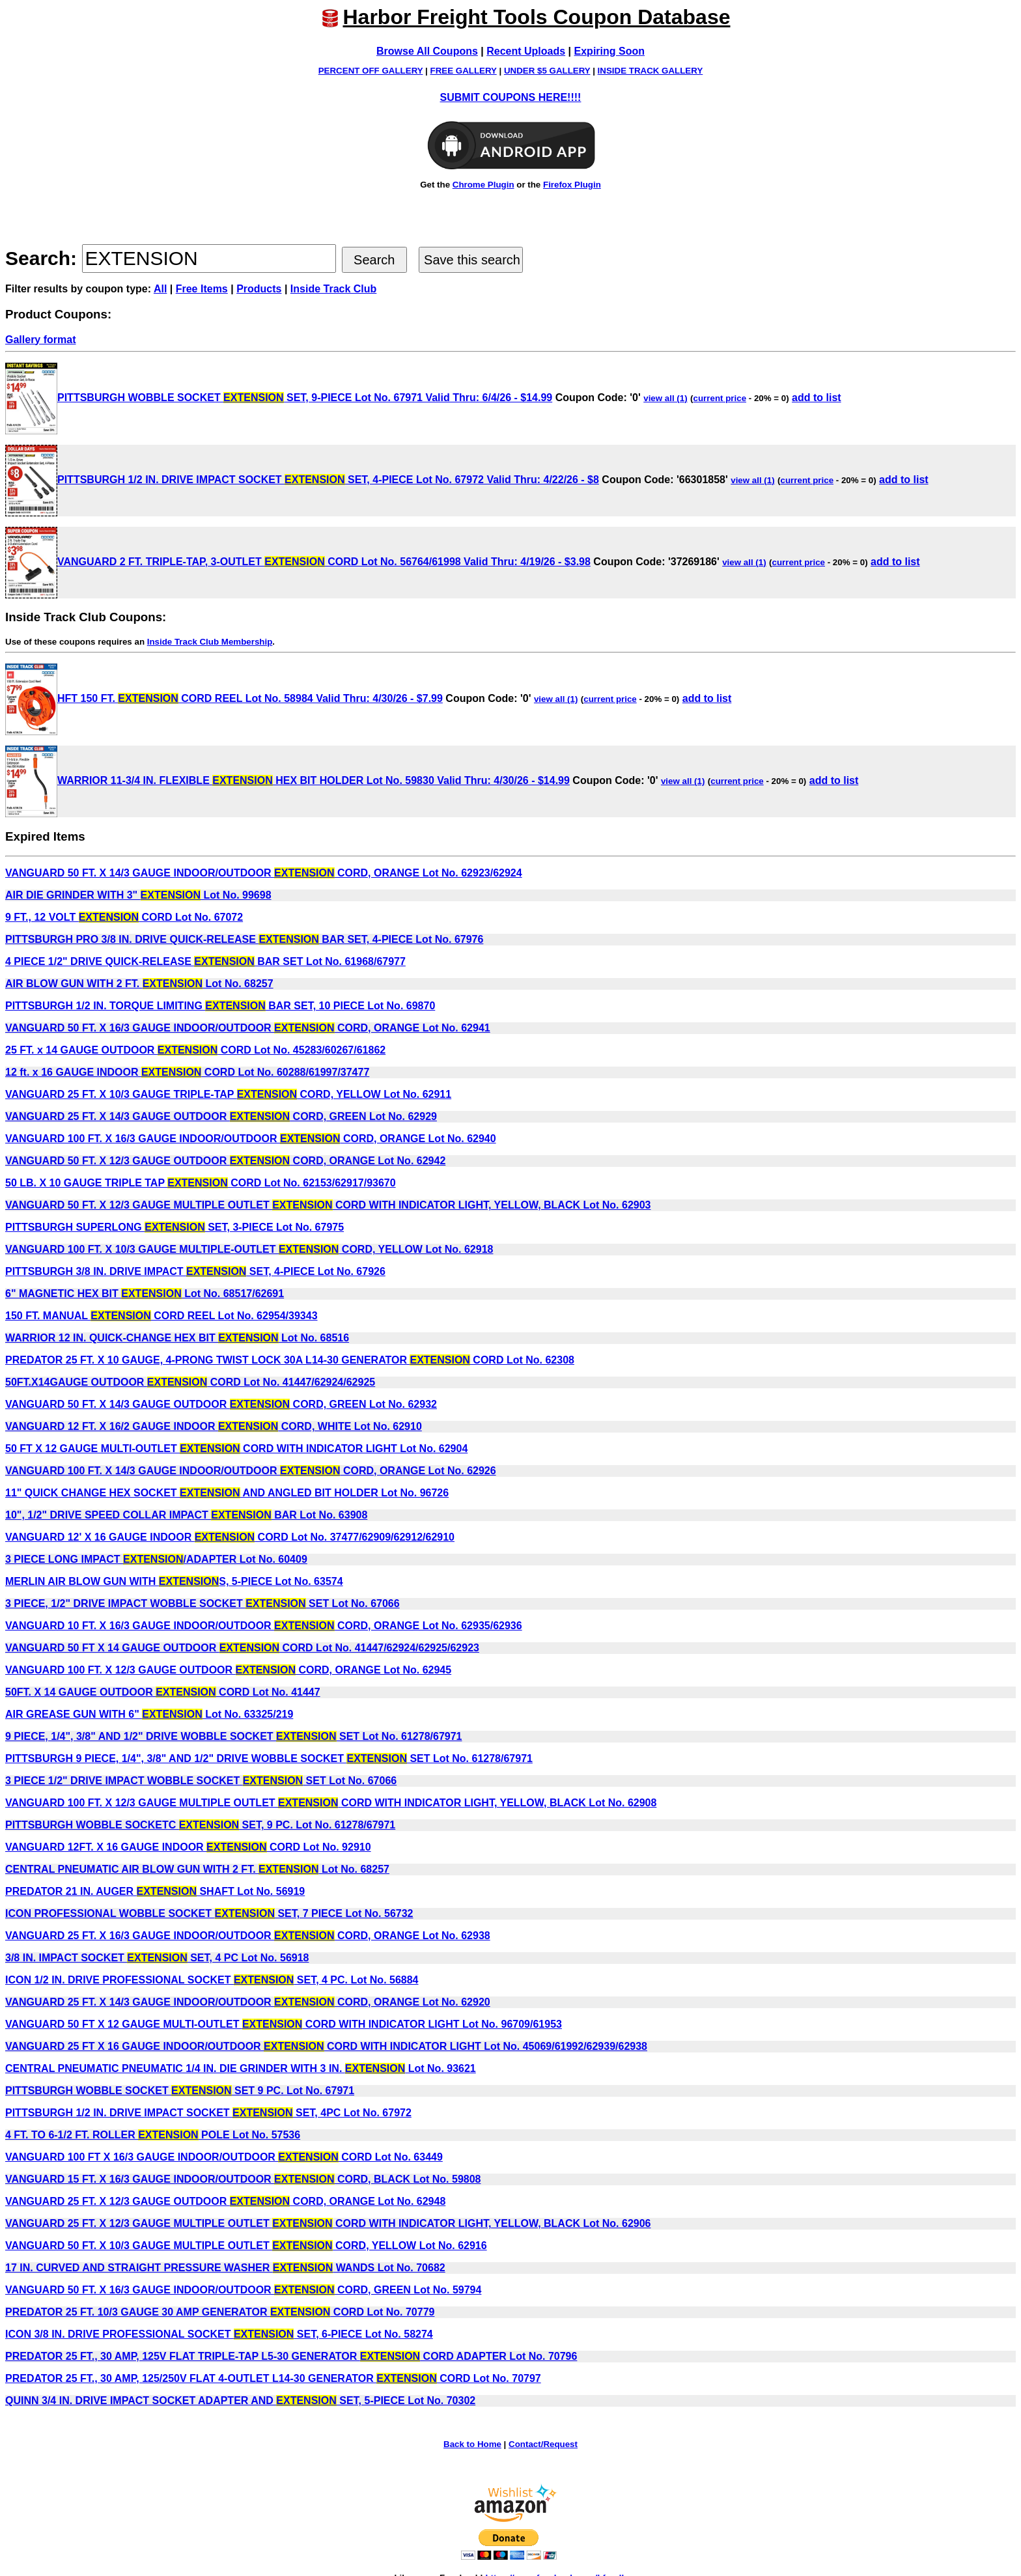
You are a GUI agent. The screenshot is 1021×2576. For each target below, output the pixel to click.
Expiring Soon (609, 51)
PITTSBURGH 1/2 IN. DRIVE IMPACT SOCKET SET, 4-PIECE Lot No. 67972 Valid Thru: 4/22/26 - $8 (302, 479)
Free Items (202, 288)
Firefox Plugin (572, 184)
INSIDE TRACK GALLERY (650, 71)
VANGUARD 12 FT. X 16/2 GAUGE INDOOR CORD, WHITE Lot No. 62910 (213, 1426)
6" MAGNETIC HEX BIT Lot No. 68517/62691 (144, 1293)
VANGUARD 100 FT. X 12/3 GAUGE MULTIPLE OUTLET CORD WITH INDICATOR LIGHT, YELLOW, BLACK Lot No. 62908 (330, 1802)
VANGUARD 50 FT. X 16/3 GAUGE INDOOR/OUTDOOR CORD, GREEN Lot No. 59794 (243, 2289)
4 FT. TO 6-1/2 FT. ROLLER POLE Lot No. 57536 (152, 2134)
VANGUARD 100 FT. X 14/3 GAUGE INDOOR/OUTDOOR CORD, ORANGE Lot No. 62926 (250, 1470)
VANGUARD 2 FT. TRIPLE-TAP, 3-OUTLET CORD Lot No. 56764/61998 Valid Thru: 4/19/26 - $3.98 (298, 561)
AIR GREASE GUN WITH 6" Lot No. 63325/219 (149, 1714)
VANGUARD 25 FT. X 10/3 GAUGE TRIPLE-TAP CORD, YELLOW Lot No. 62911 (228, 1094)
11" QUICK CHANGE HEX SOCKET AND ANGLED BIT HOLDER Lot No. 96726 (227, 1492)
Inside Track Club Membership (210, 642)
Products (258, 288)
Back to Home (472, 2444)
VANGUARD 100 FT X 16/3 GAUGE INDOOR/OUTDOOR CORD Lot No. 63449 (224, 2157)
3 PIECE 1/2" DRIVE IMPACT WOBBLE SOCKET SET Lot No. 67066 (201, 1780)
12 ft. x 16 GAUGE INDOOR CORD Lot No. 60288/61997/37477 (187, 1072)
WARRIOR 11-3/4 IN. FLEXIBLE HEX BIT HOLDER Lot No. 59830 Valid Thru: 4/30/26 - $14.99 (287, 780)
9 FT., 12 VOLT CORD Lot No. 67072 (124, 917)
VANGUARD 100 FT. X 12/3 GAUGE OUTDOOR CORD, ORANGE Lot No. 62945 (228, 1669)
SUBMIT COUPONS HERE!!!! (510, 97)
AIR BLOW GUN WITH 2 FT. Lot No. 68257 (139, 983)
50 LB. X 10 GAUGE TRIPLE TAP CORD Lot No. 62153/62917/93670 (200, 1182)
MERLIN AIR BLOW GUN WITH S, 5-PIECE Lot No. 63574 (174, 1581)
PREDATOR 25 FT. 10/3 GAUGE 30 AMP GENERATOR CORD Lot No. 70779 (219, 2311)
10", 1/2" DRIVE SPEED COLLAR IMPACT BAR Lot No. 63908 (186, 1514)
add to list (816, 397)
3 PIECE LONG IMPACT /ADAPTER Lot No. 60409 (156, 1559)
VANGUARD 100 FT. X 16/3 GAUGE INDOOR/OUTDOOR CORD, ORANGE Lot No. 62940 (250, 1138)
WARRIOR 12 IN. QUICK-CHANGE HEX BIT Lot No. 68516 (177, 1337)
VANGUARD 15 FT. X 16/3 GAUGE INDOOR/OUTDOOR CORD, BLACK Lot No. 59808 (243, 2179)
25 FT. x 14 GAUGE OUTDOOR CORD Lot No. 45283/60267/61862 (195, 1050)
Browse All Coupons (427, 51)
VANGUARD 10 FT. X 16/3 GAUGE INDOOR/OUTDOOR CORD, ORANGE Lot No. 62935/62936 (263, 1625)
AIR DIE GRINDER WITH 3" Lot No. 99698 (138, 895)
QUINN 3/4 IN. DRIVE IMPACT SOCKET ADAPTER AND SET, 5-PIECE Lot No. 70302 (240, 2400)
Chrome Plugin (483, 184)
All (160, 288)
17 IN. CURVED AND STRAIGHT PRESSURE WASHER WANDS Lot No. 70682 (225, 2267)
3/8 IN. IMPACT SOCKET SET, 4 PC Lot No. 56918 (157, 1957)
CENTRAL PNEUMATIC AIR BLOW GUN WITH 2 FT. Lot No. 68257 (197, 1869)
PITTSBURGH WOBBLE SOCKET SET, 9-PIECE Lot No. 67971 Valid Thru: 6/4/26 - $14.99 (278, 397)
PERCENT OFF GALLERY (370, 71)
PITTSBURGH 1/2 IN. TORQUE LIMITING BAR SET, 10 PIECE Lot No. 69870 (220, 1005)
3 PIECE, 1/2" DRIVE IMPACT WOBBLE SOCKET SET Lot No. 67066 (202, 1603)
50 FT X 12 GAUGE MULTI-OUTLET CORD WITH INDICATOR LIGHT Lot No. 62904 (236, 1448)
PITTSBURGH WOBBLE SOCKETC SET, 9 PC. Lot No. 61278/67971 (200, 1824)
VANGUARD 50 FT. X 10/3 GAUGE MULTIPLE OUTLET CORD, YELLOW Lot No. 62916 (246, 2245)
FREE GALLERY (463, 71)
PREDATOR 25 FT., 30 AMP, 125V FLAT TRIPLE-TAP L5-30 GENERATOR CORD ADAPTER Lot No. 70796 (291, 2356)
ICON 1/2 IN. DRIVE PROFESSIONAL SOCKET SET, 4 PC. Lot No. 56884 (212, 1979)
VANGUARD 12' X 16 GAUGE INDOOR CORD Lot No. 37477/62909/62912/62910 (230, 1537)
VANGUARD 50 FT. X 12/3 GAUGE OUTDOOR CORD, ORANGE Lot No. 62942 (225, 1160)
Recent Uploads (525, 51)
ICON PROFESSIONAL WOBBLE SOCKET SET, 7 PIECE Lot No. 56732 (209, 1913)
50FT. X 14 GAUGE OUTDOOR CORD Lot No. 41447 (162, 1692)
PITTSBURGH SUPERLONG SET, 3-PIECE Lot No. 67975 (174, 1227)
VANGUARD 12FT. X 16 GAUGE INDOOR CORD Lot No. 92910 (188, 1847)
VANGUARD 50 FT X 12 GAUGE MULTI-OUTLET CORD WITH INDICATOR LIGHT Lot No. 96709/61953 (283, 2024)
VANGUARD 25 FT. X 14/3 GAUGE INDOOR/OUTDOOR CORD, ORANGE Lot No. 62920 (247, 2002)
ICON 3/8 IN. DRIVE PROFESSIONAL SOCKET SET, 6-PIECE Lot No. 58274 (219, 2334)
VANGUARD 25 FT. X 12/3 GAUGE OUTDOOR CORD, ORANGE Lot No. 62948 (225, 2201)
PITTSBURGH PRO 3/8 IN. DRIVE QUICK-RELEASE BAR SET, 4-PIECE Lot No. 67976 (244, 939)
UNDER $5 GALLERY (547, 71)
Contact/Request (543, 2444)
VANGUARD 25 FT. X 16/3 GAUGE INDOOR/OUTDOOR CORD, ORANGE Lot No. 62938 (247, 1935)
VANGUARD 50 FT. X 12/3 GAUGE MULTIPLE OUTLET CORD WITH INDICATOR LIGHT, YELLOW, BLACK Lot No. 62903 (328, 1205)
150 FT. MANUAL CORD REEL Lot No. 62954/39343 (161, 1315)
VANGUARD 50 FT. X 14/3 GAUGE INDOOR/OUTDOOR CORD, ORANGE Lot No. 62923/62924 (263, 872)
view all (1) (665, 398)
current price (719, 398)
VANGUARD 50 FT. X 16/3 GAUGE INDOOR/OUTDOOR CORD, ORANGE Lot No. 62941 (247, 1027)
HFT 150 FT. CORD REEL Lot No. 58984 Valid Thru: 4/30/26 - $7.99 (224, 698)
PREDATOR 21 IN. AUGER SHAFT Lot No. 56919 (155, 1891)
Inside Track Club (333, 288)
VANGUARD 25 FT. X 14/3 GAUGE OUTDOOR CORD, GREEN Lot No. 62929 (221, 1116)
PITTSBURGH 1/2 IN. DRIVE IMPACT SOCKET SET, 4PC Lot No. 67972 (208, 2112)
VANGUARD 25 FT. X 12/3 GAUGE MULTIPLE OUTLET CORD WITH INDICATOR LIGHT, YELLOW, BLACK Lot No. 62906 (328, 2223)
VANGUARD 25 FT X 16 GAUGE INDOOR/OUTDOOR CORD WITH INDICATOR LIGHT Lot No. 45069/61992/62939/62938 (326, 2046)
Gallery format (40, 339)
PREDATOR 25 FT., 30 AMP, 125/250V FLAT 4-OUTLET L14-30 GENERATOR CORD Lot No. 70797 (273, 2378)
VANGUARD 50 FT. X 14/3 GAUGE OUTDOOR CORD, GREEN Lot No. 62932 (221, 1404)
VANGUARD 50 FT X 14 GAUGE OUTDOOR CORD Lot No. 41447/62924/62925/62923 (242, 1647)
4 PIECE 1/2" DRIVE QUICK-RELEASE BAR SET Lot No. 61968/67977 (205, 961)
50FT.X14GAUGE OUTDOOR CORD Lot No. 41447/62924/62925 (190, 1382)
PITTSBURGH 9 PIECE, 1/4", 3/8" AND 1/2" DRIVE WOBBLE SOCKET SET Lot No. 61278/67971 (269, 1758)
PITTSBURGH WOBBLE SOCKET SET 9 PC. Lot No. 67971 (179, 2090)
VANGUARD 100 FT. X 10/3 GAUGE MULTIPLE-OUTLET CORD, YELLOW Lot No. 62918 (249, 1249)
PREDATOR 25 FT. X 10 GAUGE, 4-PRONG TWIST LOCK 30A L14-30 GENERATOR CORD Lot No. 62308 (289, 1359)
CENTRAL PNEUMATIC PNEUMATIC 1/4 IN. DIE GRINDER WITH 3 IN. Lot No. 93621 (240, 2068)
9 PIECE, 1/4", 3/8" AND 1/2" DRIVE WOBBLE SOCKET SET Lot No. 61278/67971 (233, 1736)
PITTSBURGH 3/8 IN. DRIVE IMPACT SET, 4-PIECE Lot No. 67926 (195, 1271)
